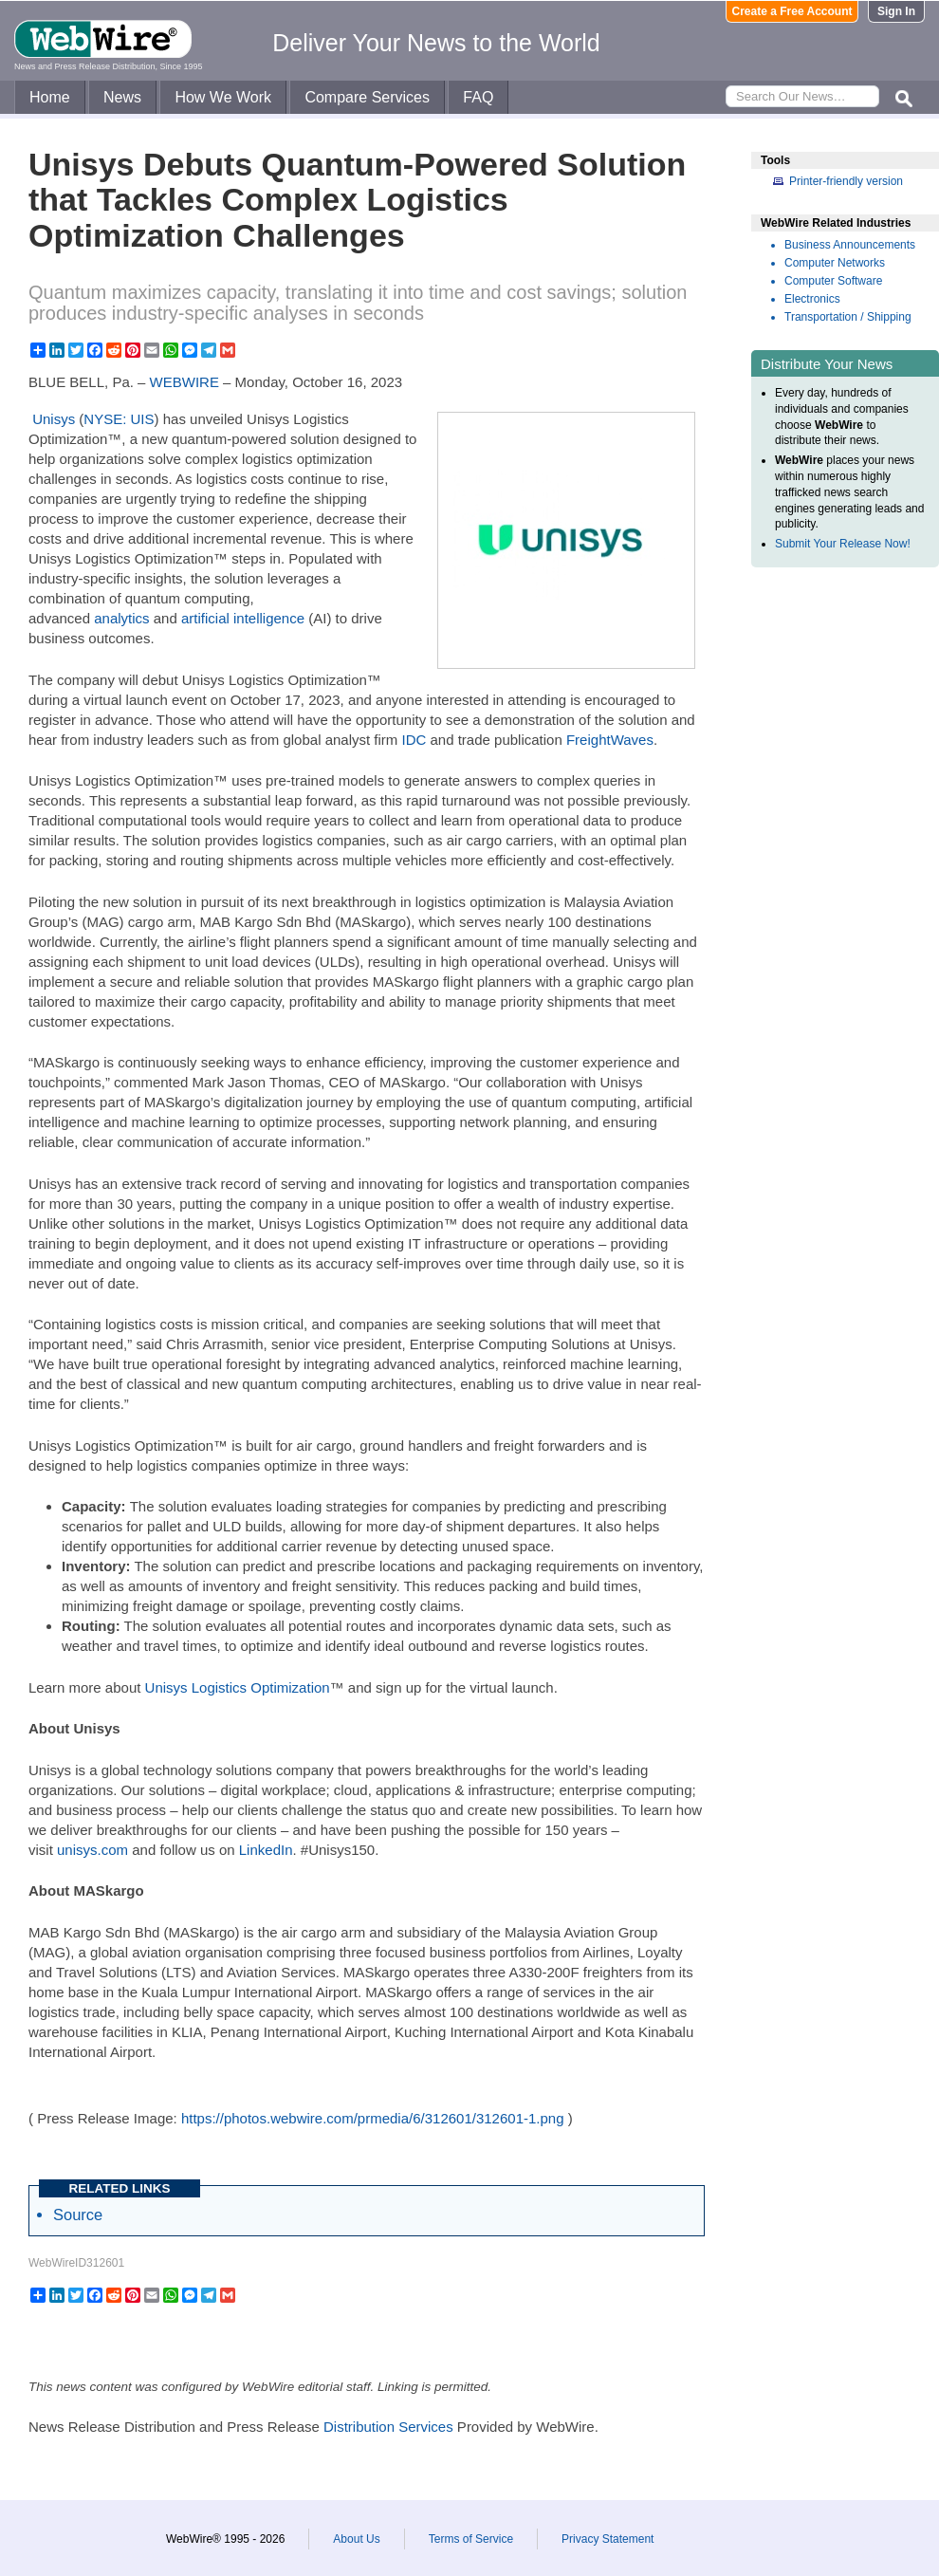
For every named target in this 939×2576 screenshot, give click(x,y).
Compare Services (367, 97)
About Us (356, 2539)
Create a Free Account (792, 11)
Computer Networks (834, 262)
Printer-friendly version (846, 181)
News (122, 97)
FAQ (478, 97)
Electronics (812, 299)
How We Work (223, 97)
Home (49, 97)
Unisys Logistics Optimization (237, 1687)
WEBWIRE (184, 382)
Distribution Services (388, 2426)
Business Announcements (849, 244)
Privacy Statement (608, 2539)
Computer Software (833, 280)
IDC (414, 740)
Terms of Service (471, 2539)
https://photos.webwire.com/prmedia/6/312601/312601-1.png (372, 2118)
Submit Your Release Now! (843, 543)
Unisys (53, 419)
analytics (121, 618)
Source (77, 2214)
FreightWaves (610, 740)
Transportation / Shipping (847, 317)
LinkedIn (266, 1850)
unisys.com (92, 1850)
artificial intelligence (242, 618)
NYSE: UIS (118, 419)
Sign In (896, 11)
